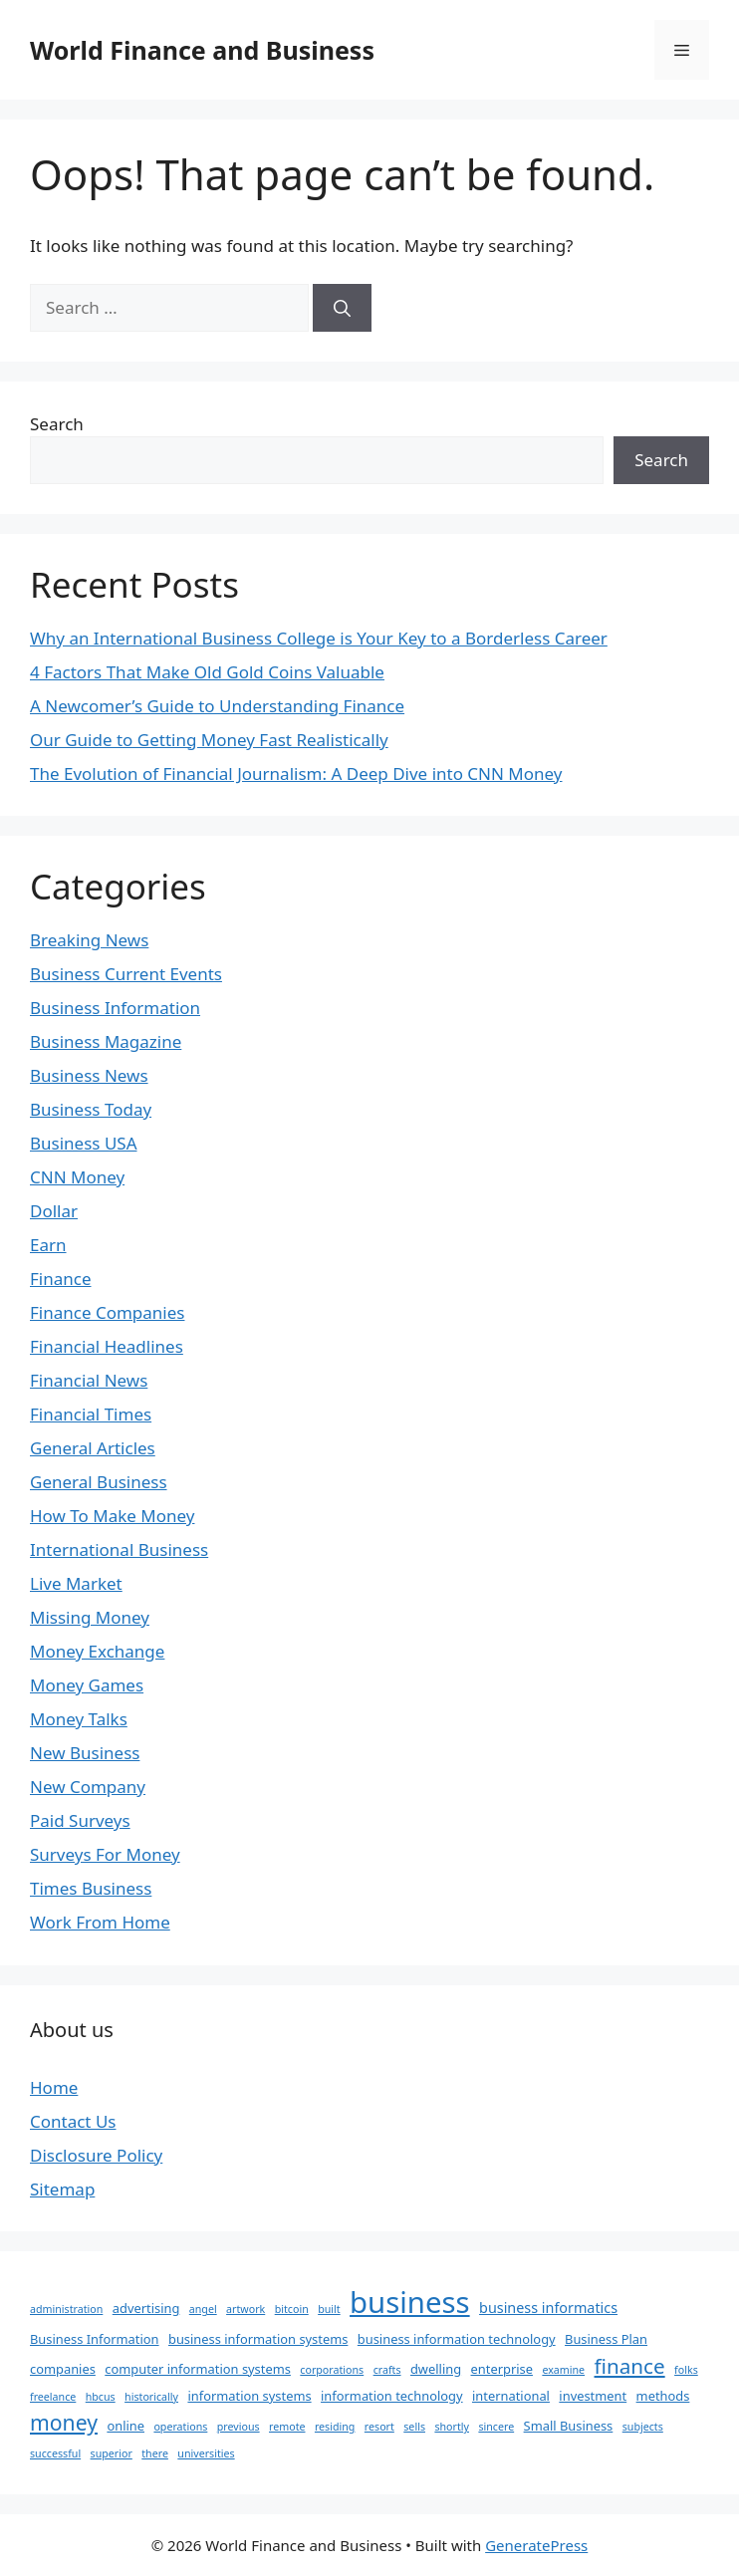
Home (54, 2087)
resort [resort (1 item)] (379, 2427)
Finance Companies (107, 1312)
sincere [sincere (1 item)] (496, 2427)
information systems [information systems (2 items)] (249, 2396)
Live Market (76, 1583)
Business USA (83, 1143)
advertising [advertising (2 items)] (146, 2308)
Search (57, 423)
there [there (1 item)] (154, 2453)
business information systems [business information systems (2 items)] (258, 2339)
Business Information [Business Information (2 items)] (94, 2339)
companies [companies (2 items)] (63, 2369)
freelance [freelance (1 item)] (53, 2397)
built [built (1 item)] (329, 2309)
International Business (119, 1549)
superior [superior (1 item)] (111, 2453)
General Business (98, 1481)
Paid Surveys (80, 1820)
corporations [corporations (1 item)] (332, 2370)
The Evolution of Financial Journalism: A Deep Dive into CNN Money (296, 773)
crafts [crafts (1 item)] (387, 2370)
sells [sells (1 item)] (414, 2427)
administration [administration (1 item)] (66, 2309)
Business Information (115, 1007)
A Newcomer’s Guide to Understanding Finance (217, 705)
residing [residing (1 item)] (335, 2427)
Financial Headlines (106, 1346)
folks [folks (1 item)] (686, 2370)
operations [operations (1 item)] (180, 2427)
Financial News (88, 1380)
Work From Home (100, 1922)
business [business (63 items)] (410, 2302)
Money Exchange (97, 1651)
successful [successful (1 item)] (55, 2453)
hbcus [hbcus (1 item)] (101, 2397)
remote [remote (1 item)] (287, 2427)
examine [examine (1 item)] (563, 2370)
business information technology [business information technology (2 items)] (457, 2339)
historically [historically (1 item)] (151, 2397)
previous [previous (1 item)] (238, 2427)
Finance (61, 1278)
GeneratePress (536, 2545)
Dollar (54, 1210)
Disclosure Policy (96, 2155)
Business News (89, 1075)
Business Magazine (105, 1041)
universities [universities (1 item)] (205, 2453)
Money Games (86, 1685)
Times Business (90, 1888)
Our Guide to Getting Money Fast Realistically (209, 739)
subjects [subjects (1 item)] (642, 2427)
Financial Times (90, 1414)
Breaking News (89, 939)
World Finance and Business (202, 50)
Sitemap (62, 2189)
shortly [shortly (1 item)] (451, 2427)
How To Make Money (112, 1515)
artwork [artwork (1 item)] (245, 2309)
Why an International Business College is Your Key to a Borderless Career (319, 638)
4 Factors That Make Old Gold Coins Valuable (207, 671)
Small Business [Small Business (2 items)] (569, 2426)
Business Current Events (126, 973)
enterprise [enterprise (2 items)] (502, 2369)
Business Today (90, 1109)
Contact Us (73, 2121)
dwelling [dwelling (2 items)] (435, 2369)
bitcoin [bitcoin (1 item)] (292, 2309)
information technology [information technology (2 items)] (392, 2396)
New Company (87, 1786)
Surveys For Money (105, 1854)
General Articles (92, 1447)
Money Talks (78, 1718)
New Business (84, 1752)
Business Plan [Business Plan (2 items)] (606, 2339)
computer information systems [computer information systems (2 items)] (198, 2369)
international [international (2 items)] (511, 2396)
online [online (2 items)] (125, 2426)
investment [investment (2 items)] (592, 2396)
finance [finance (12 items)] (630, 2366)
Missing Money (89, 1617)
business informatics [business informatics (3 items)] (548, 2307)
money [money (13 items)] (64, 2422)
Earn (48, 1244)
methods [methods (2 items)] (663, 2396)
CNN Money (77, 1176)
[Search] (342, 308)
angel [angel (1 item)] (203, 2309)
